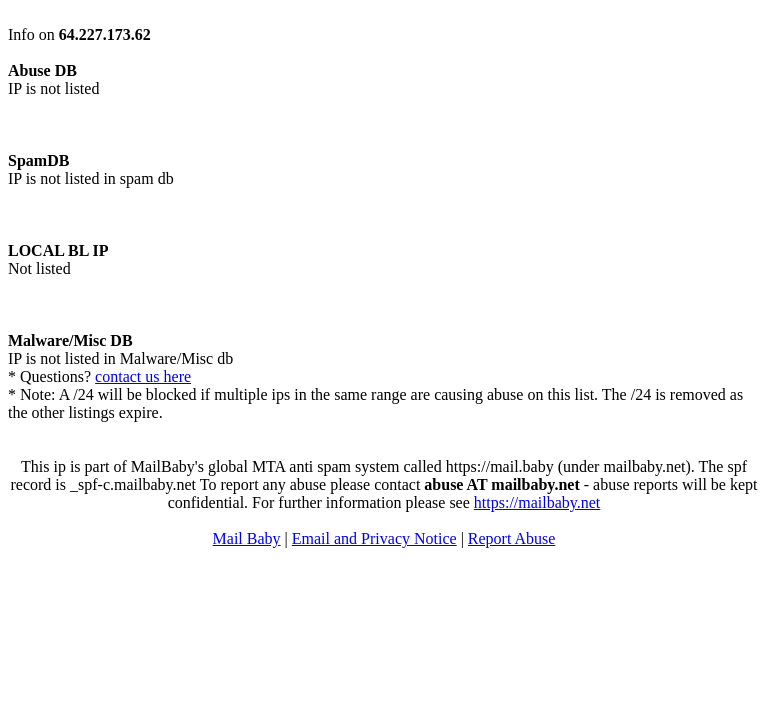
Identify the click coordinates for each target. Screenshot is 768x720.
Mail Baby (247, 538)
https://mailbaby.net (537, 502)
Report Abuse (512, 538)
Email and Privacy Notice (374, 538)
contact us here (143, 376)
